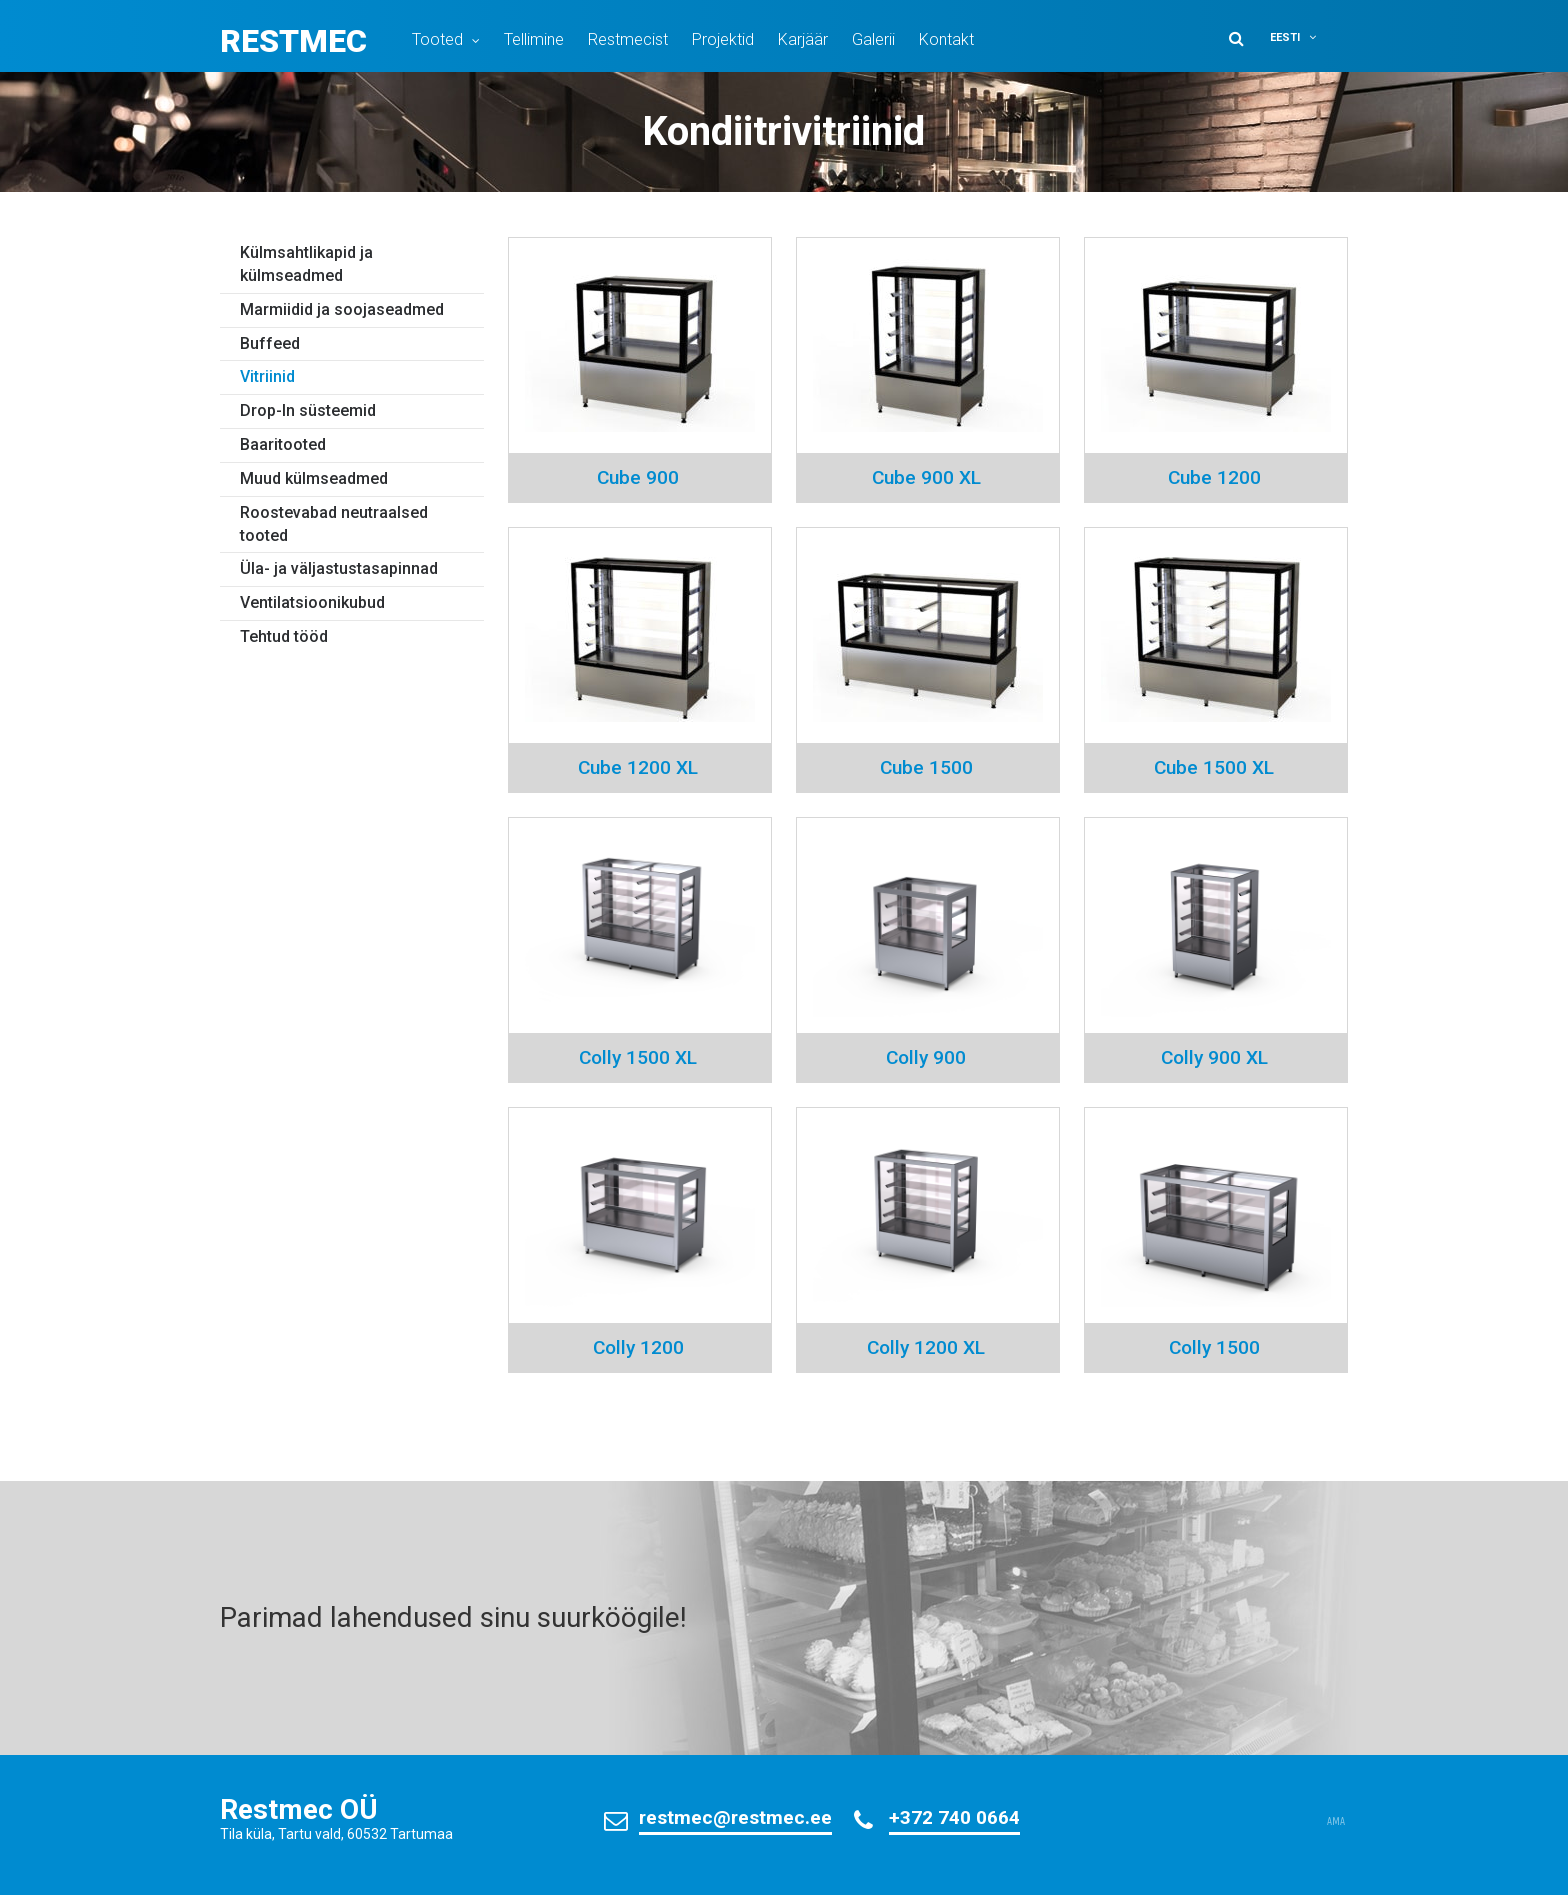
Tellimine (534, 39)
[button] (1306, 37)
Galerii (873, 39)
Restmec (293, 41)
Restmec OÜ (299, 1809)
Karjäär (803, 39)
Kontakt (946, 39)
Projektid (723, 39)
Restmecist (628, 39)
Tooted (437, 39)
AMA (1336, 1822)
